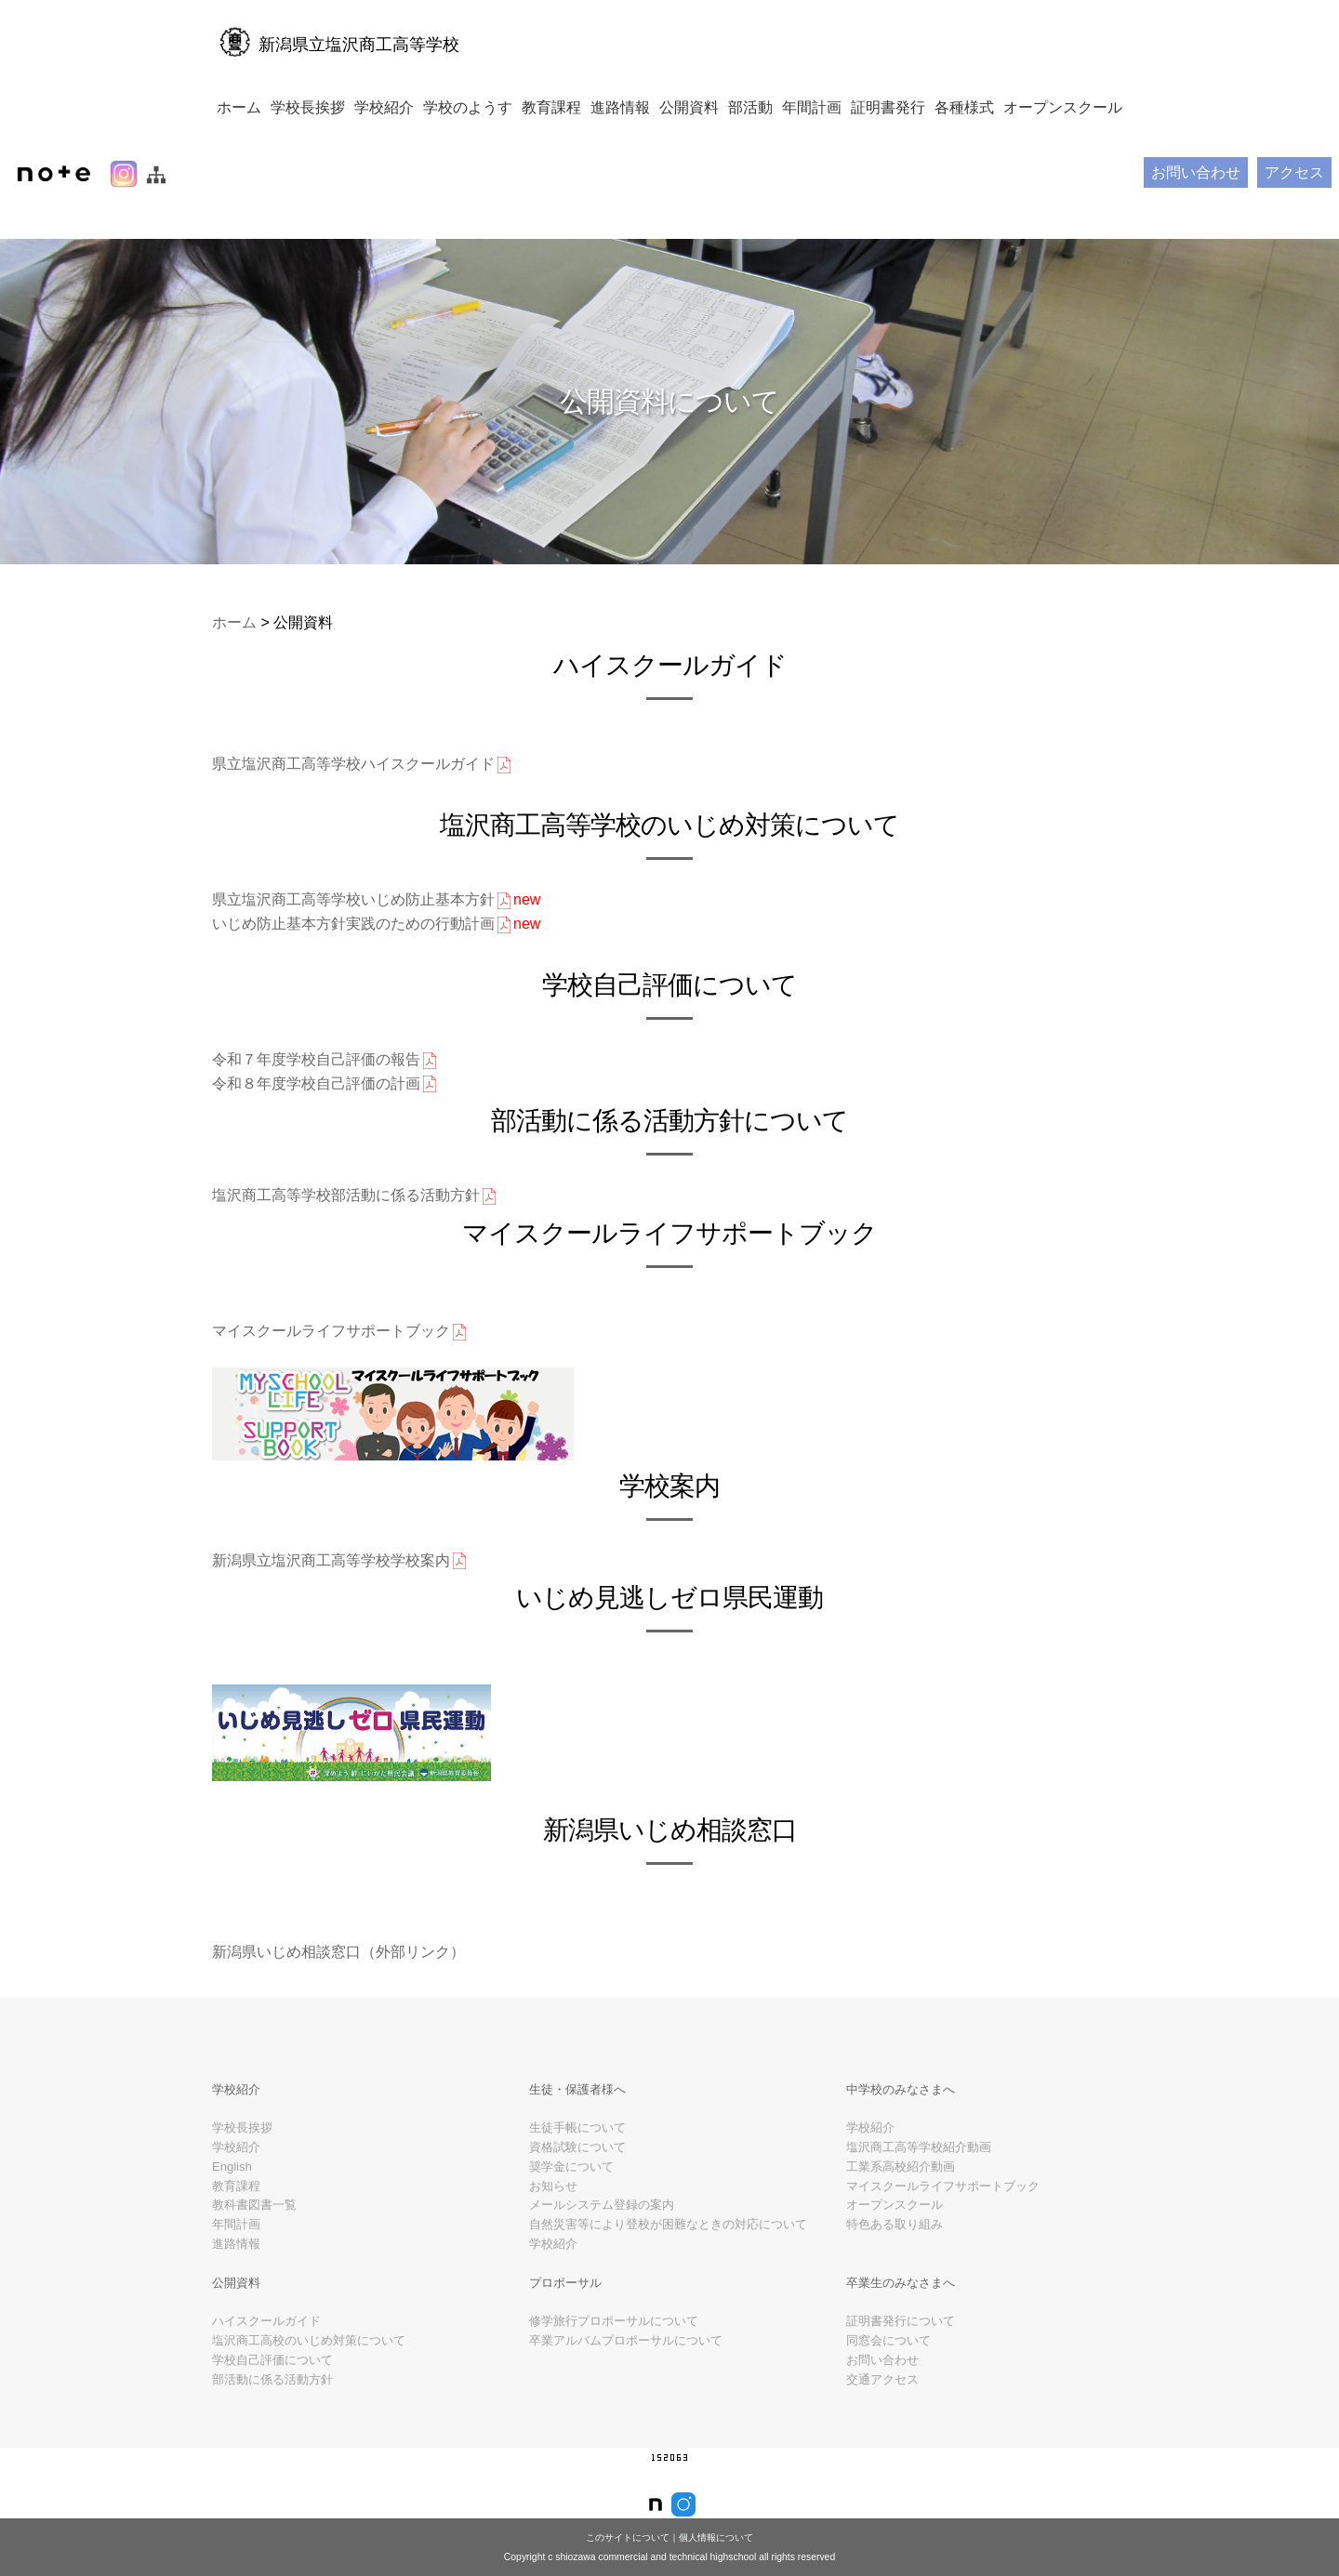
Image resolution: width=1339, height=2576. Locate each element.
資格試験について (577, 2184)
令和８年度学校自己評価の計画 (325, 1084)
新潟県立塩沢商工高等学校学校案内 (340, 1561)
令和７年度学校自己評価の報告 (325, 1060)
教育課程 (551, 107)
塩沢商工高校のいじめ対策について (308, 2377)
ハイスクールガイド (266, 2358)
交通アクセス (882, 2416)
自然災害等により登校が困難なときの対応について (668, 2261)
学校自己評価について (272, 2397)
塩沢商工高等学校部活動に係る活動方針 (355, 1196)
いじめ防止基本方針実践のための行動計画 (376, 925)
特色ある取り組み (894, 2261)
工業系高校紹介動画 (900, 2204)
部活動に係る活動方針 (272, 2416)
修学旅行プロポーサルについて (613, 2358)
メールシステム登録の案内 (601, 2242)
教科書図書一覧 (254, 2242)
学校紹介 (384, 107)
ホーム (239, 107)
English (232, 2204)
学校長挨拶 (308, 107)
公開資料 (689, 107)
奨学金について (571, 2204)
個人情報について (716, 2537)
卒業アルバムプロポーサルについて (626, 2377)
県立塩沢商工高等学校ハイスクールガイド (362, 765)
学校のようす (467, 107)
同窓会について (888, 2377)
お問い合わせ (1195, 172)
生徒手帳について (577, 2165)
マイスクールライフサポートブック (340, 1332)
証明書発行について (900, 2358)
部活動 (750, 107)
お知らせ (553, 2222)
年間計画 (812, 107)
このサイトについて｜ (632, 2537)
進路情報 (620, 107)
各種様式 (964, 107)
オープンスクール (1062, 107)
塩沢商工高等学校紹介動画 (918, 2184)
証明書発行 (888, 107)
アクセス (1294, 172)
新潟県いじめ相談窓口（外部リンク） (338, 1952)
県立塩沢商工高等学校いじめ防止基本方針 (376, 901)
